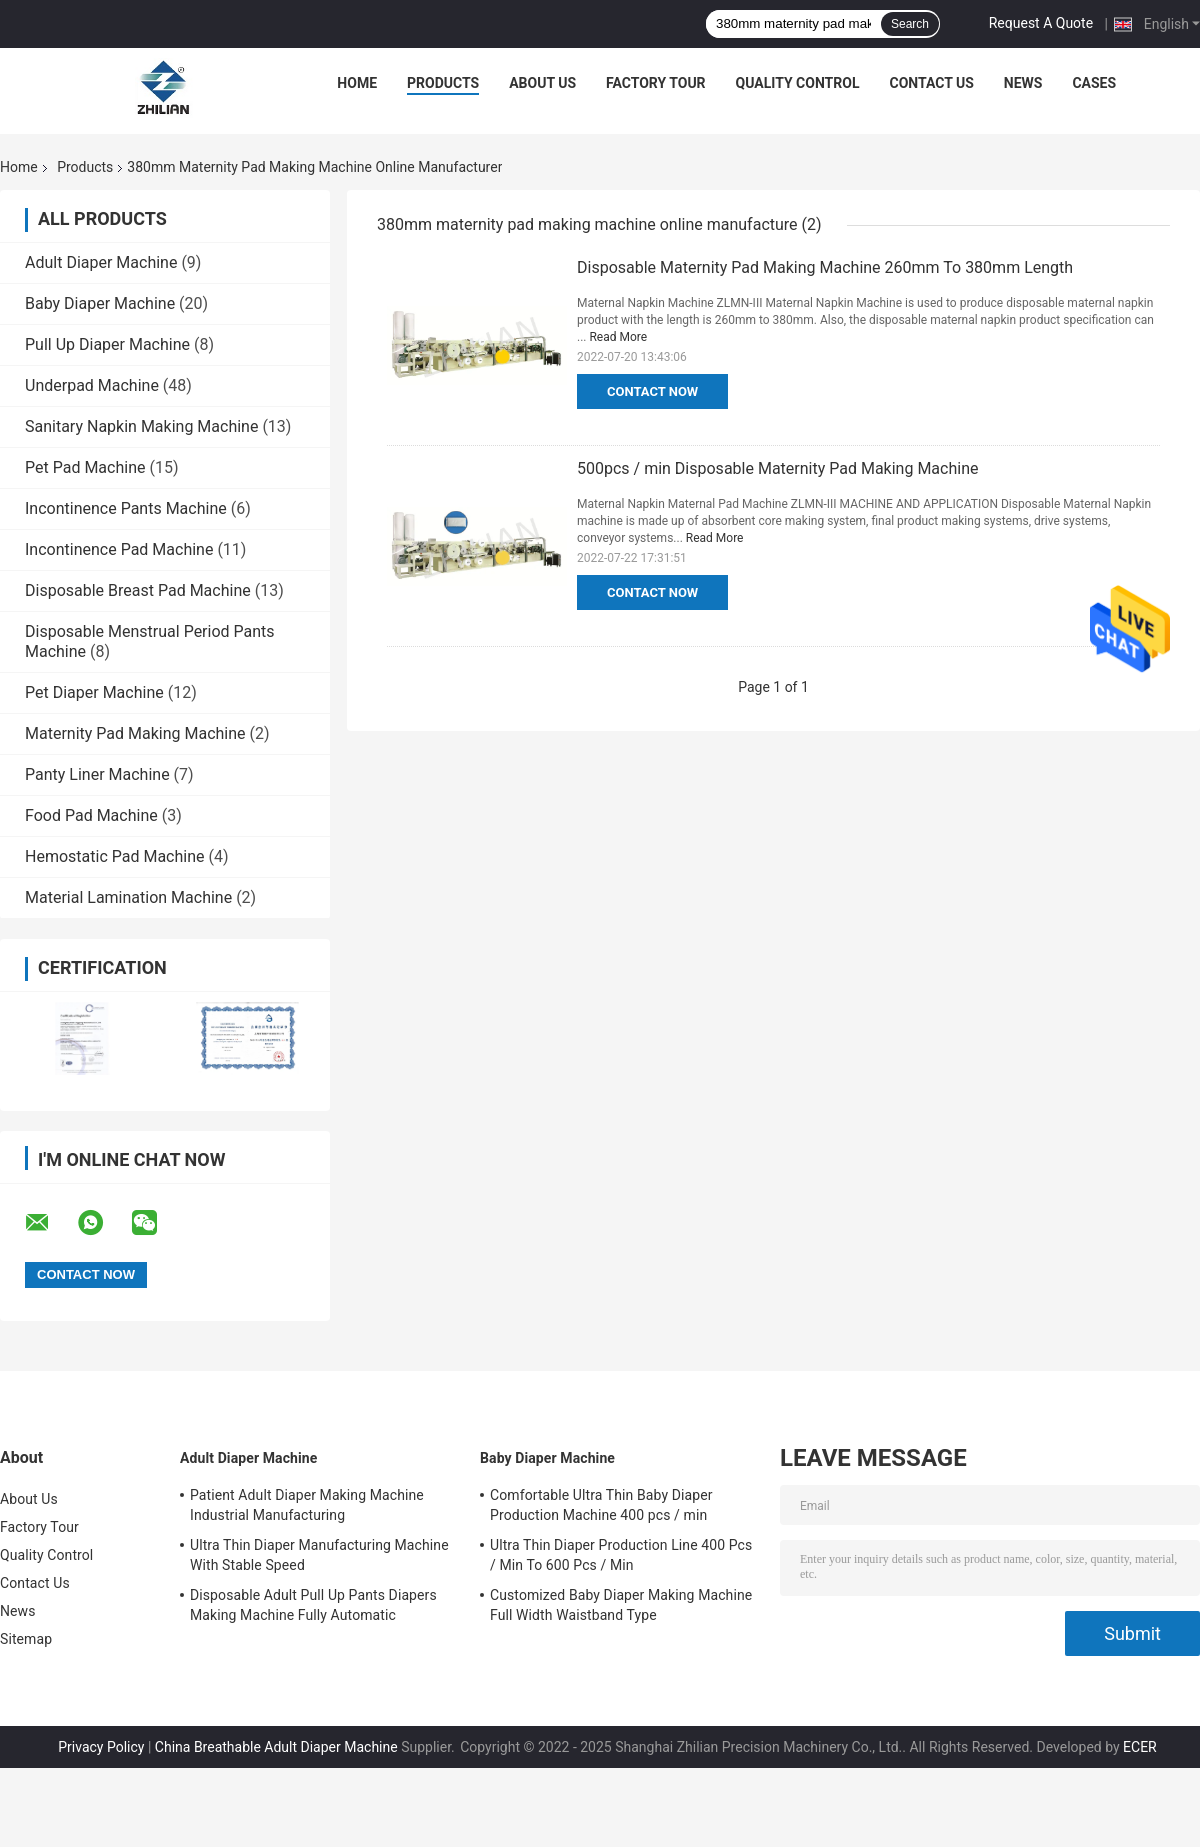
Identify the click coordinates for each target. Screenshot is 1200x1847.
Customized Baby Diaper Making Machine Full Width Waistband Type (621, 1605)
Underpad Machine (92, 385)
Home (357, 83)
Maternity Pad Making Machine (135, 733)
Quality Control (798, 83)
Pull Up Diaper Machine (107, 344)
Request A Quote (1041, 23)
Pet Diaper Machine (94, 692)
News (1023, 83)
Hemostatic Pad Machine (115, 856)
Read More (618, 337)
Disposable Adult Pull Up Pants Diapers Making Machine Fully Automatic (313, 1605)
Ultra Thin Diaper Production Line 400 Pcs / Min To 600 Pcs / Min (621, 1555)
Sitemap (26, 1639)
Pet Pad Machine (85, 467)
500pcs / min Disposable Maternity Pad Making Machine (777, 468)
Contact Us (931, 83)
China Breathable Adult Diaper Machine (276, 1747)
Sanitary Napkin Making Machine (141, 426)
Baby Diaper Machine (100, 303)
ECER (1140, 1747)
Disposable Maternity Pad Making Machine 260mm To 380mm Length (825, 267)
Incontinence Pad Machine (119, 549)
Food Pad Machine (91, 815)
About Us (542, 83)
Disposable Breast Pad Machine (138, 590)
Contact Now (652, 391)
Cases (1094, 83)
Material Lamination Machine (128, 897)
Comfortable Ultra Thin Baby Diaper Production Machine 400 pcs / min (601, 1505)
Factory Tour (656, 83)
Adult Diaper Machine (101, 262)
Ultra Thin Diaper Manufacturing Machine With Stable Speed (319, 1555)
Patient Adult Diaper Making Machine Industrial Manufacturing (307, 1505)
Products (443, 83)
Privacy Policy (101, 1747)
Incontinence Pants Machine (126, 508)
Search (910, 24)
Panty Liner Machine (97, 774)
